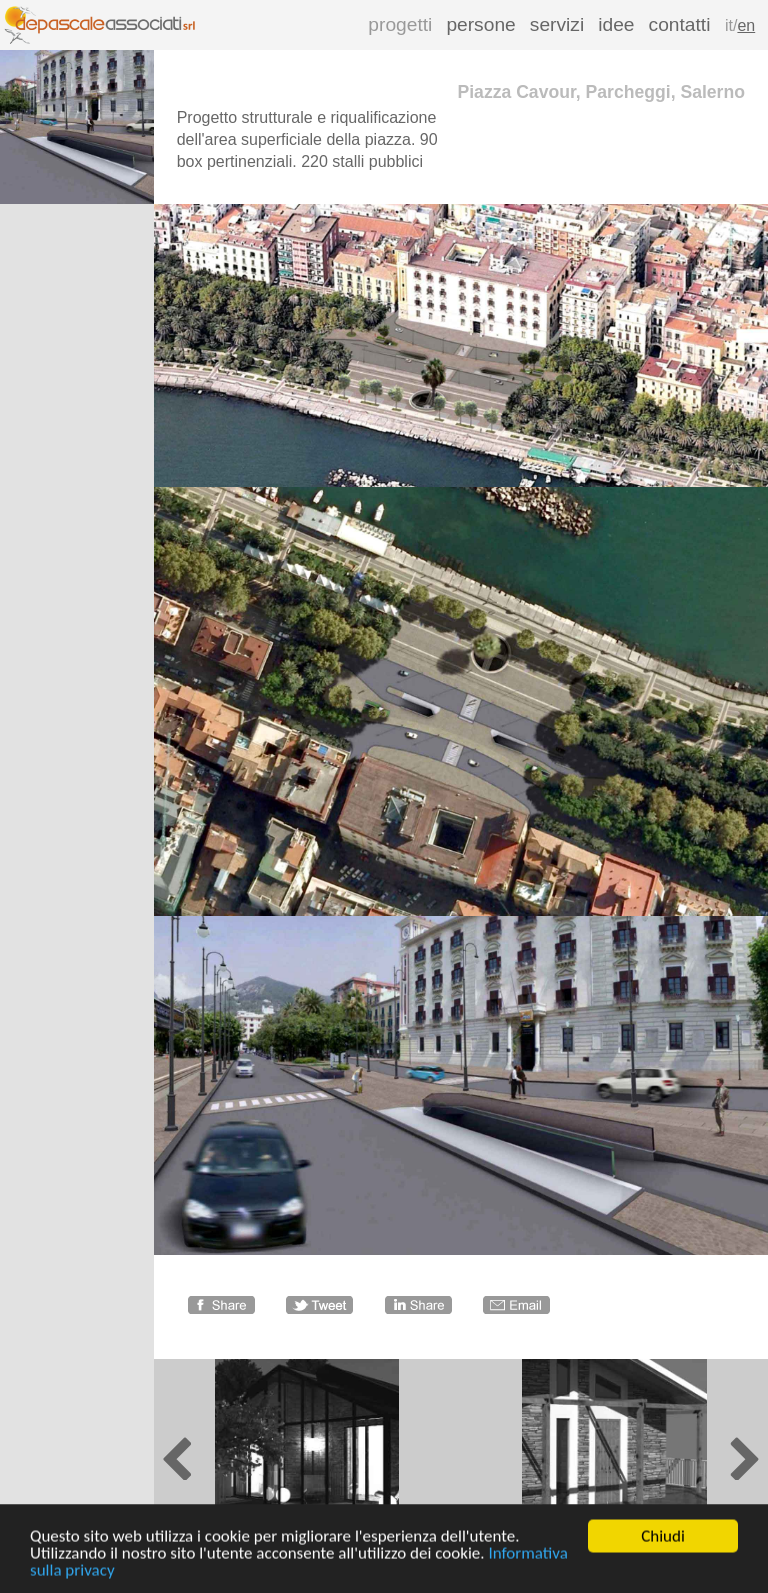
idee (616, 24)
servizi (557, 24)
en (746, 25)
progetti (400, 24)
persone (480, 24)
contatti (680, 24)
